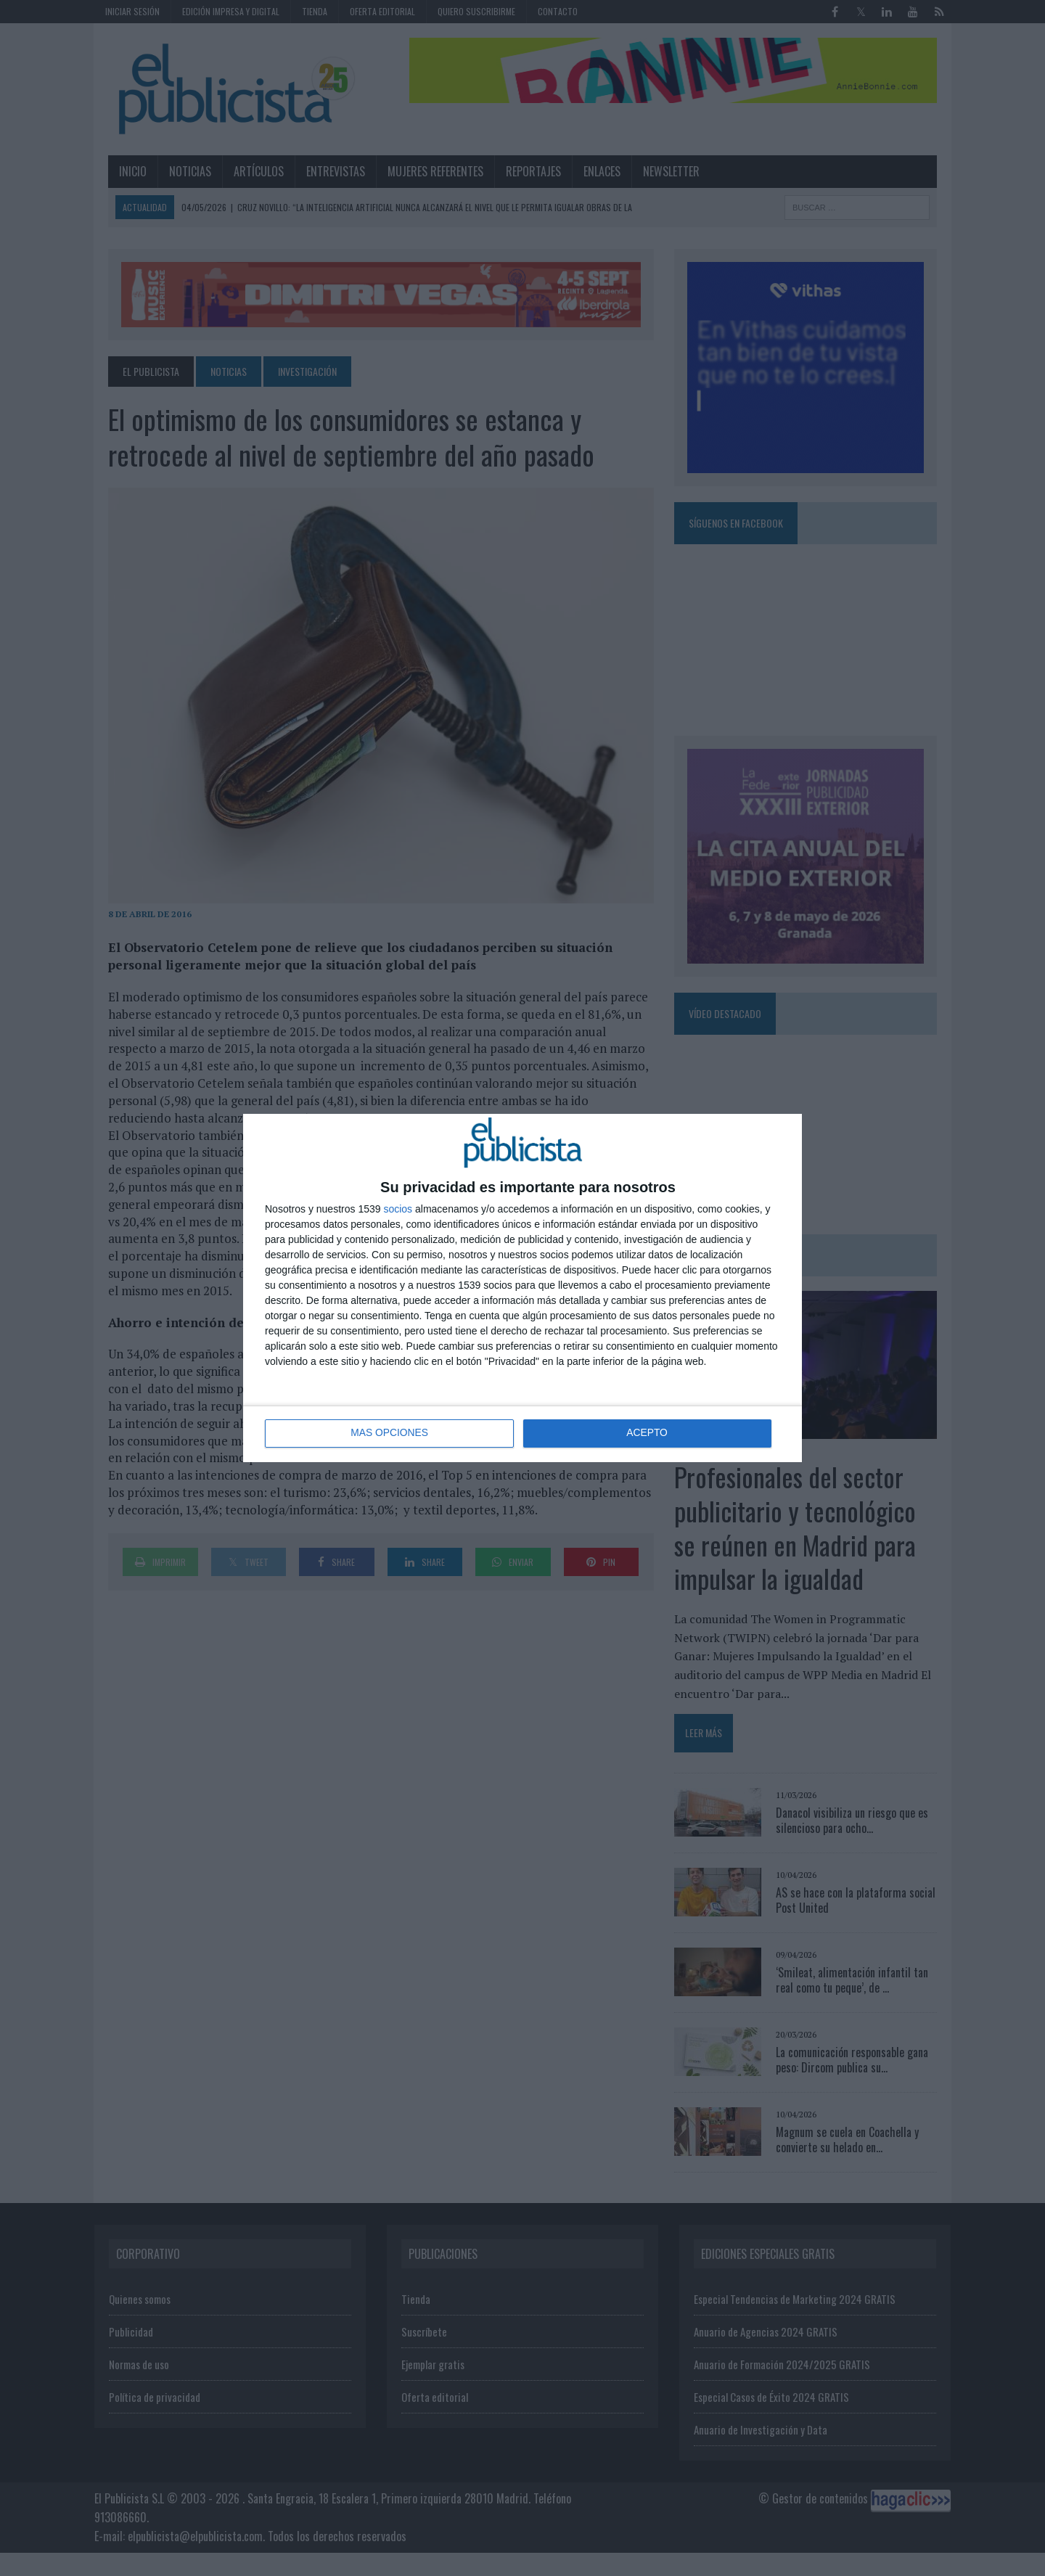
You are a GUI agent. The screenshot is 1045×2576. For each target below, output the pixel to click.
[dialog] (522, 1288)
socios (397, 1209)
